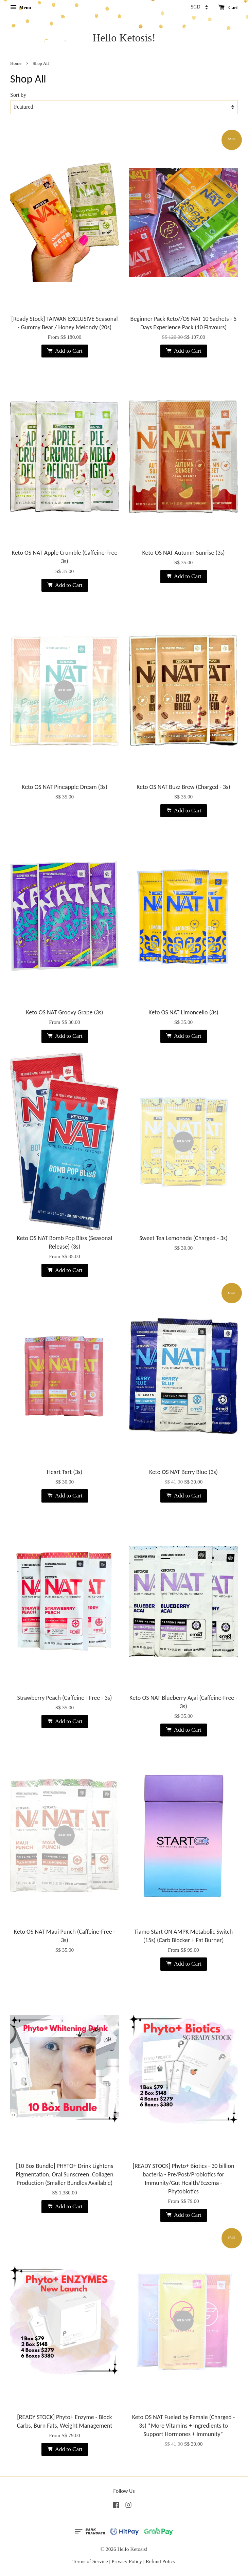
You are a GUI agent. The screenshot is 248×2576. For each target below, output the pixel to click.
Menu (20, 7)
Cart (228, 7)
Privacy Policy (126, 2561)
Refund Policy (161, 2561)
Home (15, 63)
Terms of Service (90, 2561)
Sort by (18, 95)
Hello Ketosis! (124, 38)
